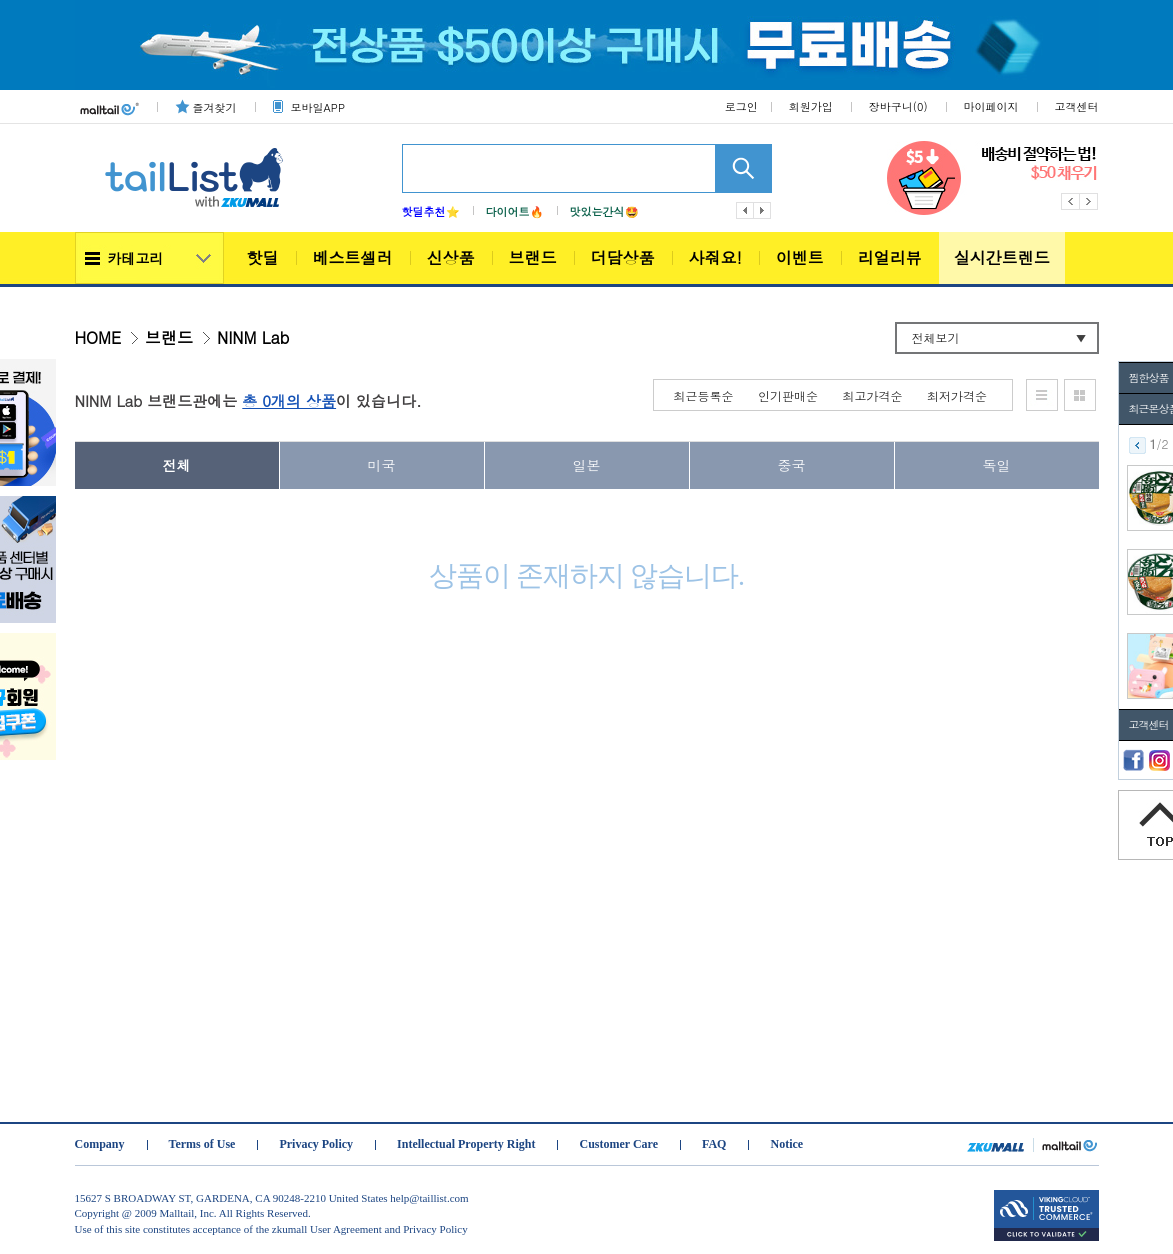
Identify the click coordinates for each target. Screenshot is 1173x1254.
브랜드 (533, 257)
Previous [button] (1070, 201)
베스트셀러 (353, 257)
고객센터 (1077, 106)
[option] (993, 178)
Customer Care (618, 1144)
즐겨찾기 (215, 107)
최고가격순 (873, 395)
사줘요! (715, 257)
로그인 (741, 106)
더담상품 (623, 257)
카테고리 (136, 258)
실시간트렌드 (1002, 257)
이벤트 (800, 257)
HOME (98, 337)
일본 (587, 465)
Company (100, 1144)
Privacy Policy (316, 1144)
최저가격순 (957, 395)
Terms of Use (202, 1144)
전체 (177, 465)
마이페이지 (991, 106)
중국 (792, 465)
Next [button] (1089, 201)
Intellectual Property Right (466, 1144)
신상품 (451, 257)
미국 (382, 465)
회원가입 (811, 106)
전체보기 (936, 337)
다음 (763, 210)
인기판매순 (788, 395)
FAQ (714, 1144)
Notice (786, 1144)
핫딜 (263, 257)
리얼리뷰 (890, 257)
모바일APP (318, 107)
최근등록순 (704, 395)
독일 (997, 465)
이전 (745, 210)
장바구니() (898, 106)
